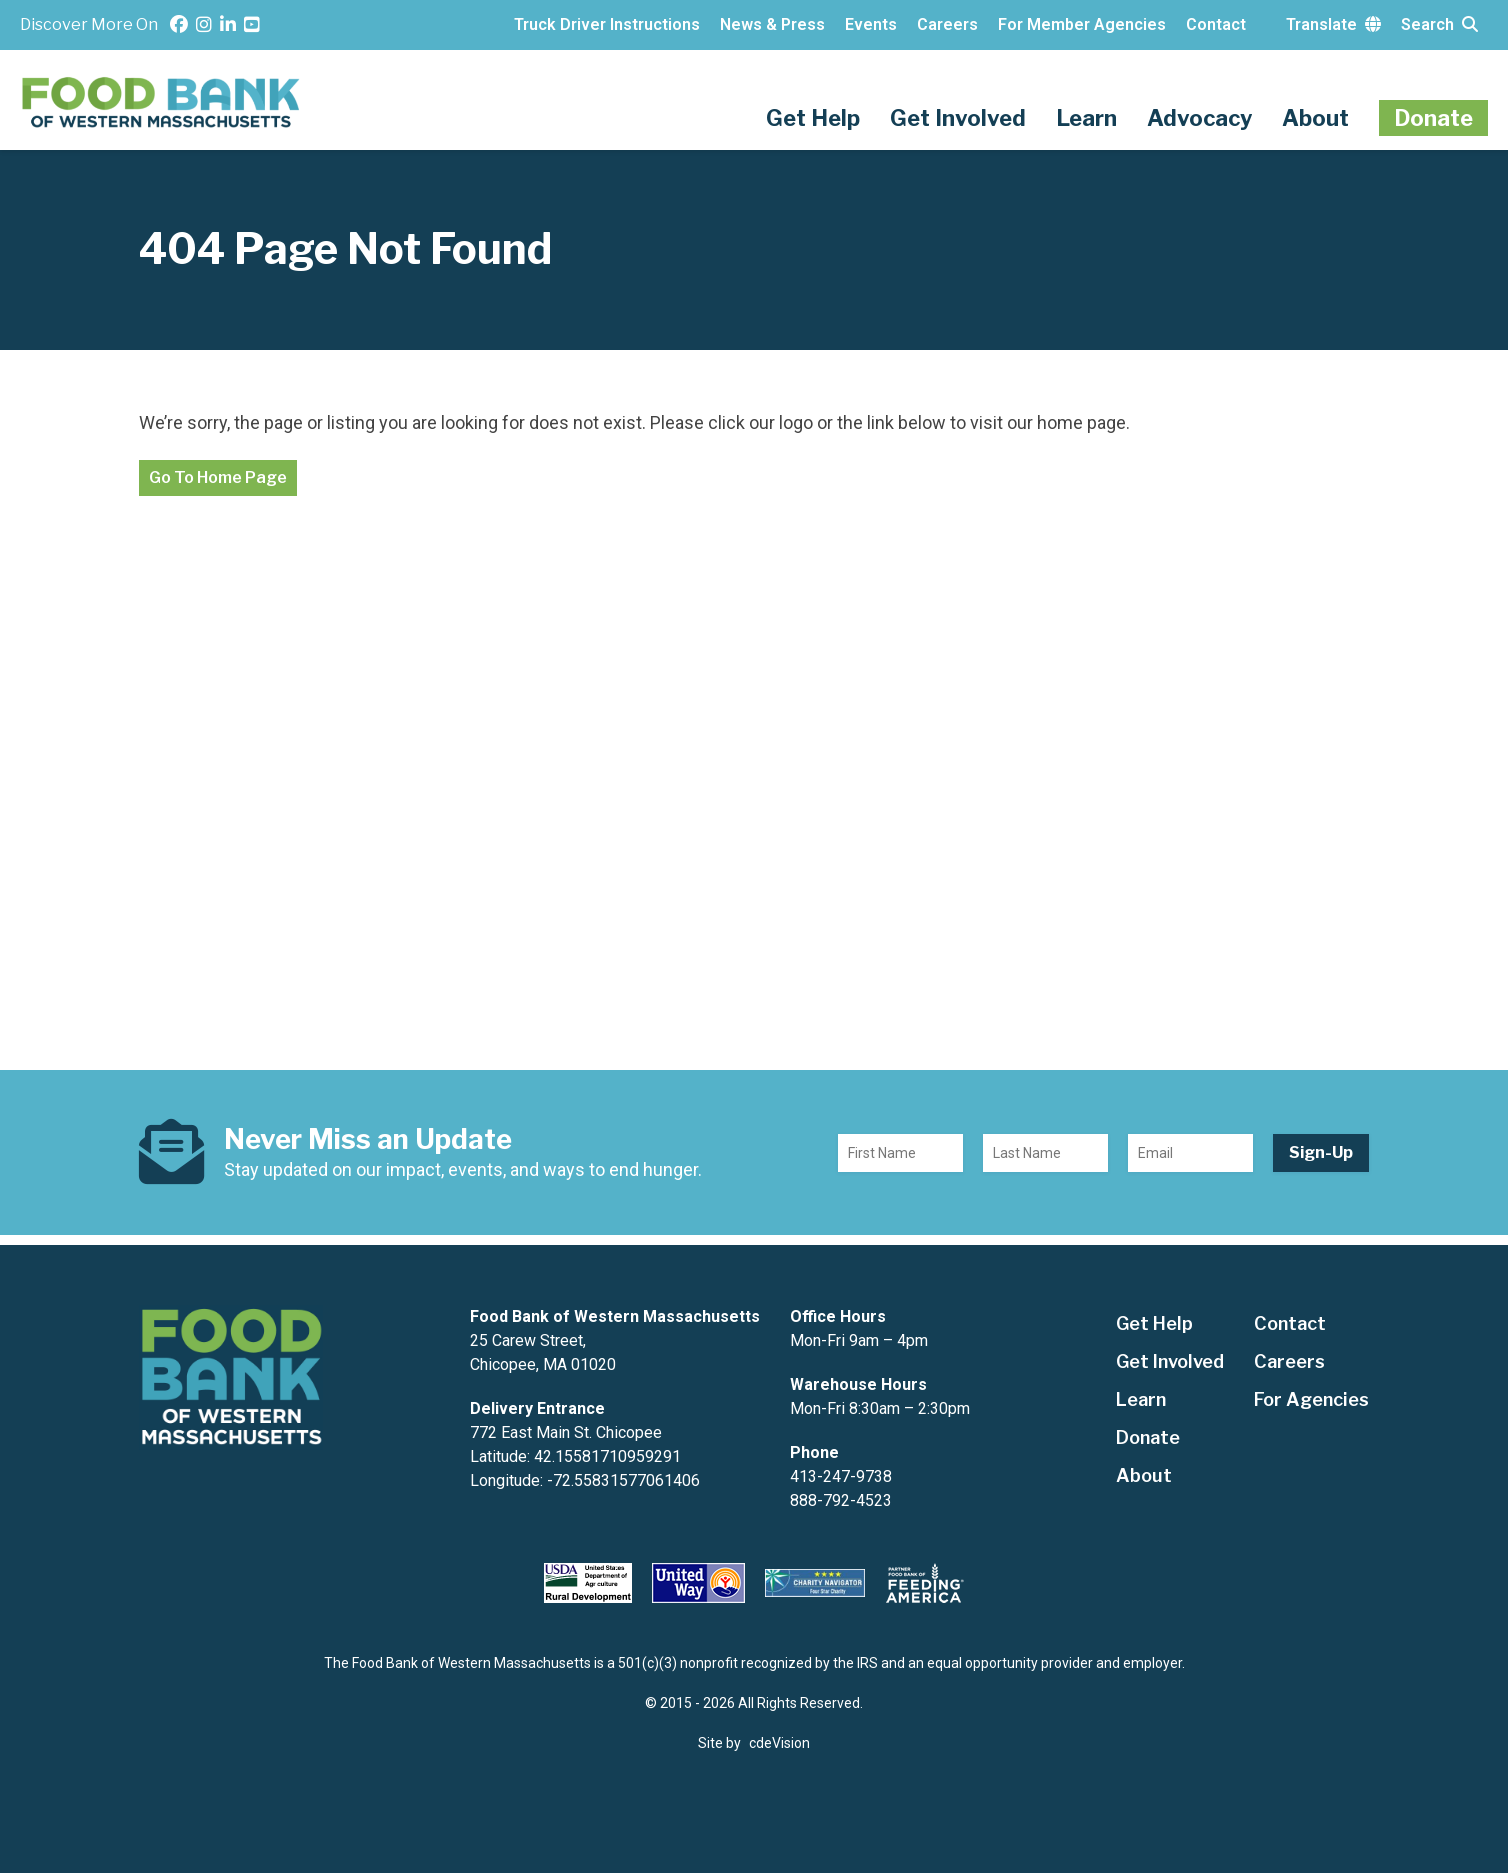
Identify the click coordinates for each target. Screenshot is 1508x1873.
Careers (947, 24)
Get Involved (958, 118)
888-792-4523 (841, 1500)
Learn (1086, 118)
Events (871, 24)
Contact (1216, 24)
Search (1439, 24)
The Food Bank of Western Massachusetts (162, 102)
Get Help (813, 118)
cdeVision (779, 1743)
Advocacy (1199, 118)
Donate (1433, 118)
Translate (1333, 24)
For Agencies (1311, 1399)
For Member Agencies (1082, 24)
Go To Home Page (218, 477)
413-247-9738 (841, 1476)
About (1315, 118)
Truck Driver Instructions (607, 24)
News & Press (772, 24)
